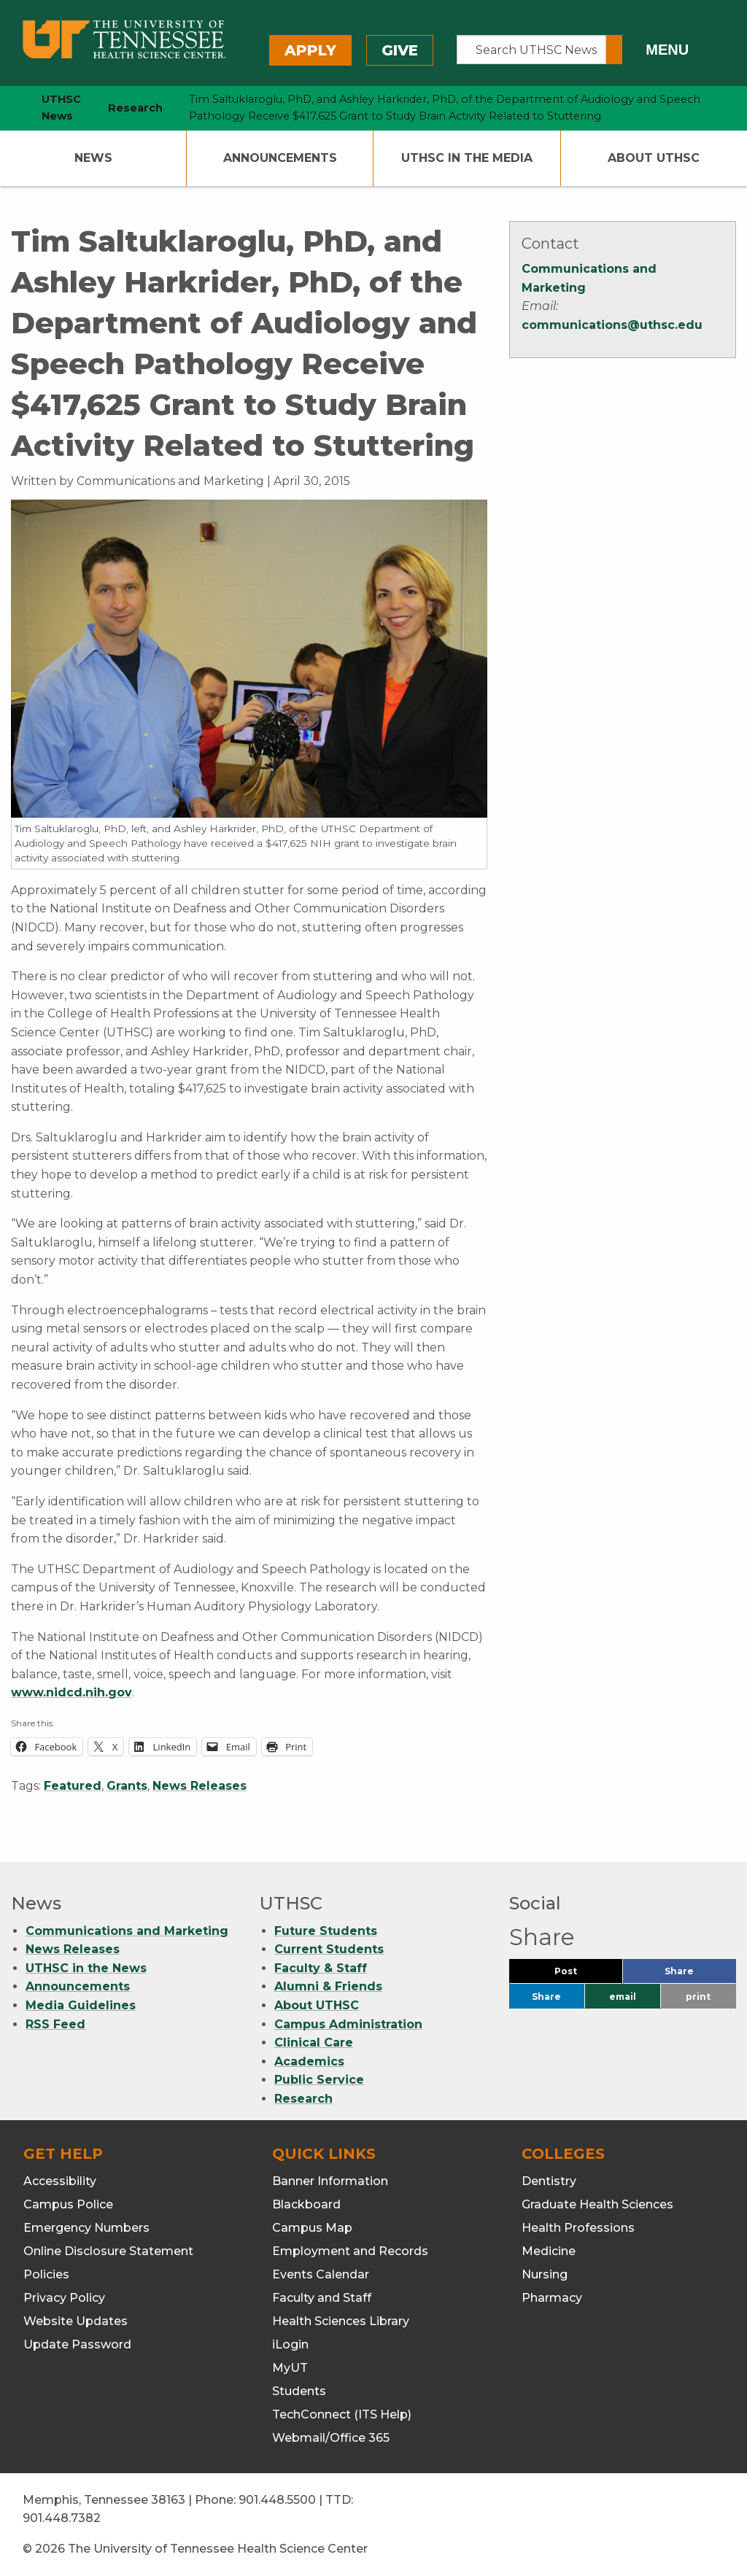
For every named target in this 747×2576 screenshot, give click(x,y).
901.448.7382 (62, 2518)
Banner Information (330, 2181)
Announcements (280, 158)
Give (400, 50)
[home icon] (7, 108)
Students (299, 2391)
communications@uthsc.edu (612, 325)
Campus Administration (348, 2024)
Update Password (77, 2344)
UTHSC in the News (86, 1968)
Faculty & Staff (320, 1968)
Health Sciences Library (340, 2321)
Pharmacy (552, 2298)
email (622, 1996)
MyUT (290, 2368)
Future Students (325, 1931)
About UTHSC (654, 158)
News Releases (199, 1786)
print (698, 1996)
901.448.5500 (277, 2500)
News (93, 158)
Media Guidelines (81, 2005)
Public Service (319, 2080)
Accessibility (59, 2181)
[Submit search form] (614, 49)
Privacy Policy (64, 2298)
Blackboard (306, 2204)
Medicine (549, 2251)
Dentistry (549, 2181)
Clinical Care (313, 2042)
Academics (309, 2061)
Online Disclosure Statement (108, 2251)
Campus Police (68, 2204)
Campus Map (312, 2228)
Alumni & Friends (328, 1986)
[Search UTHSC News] (532, 49)
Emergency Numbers (86, 2228)
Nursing (545, 2274)
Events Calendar (320, 2274)
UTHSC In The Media (467, 158)
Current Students (329, 1949)
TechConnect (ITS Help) (341, 2414)
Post (583, 1975)
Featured (72, 1786)
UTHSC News (61, 108)
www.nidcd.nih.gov (71, 1692)
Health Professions (578, 2228)
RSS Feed (55, 2024)
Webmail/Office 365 (331, 2438)
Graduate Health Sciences (597, 2204)
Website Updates (75, 2321)
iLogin (290, 2344)
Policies (46, 2274)
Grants (127, 1786)
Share (700, 1975)
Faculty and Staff (321, 2298)
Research (303, 2099)
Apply (310, 50)
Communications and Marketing (127, 1931)
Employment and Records (350, 2251)
